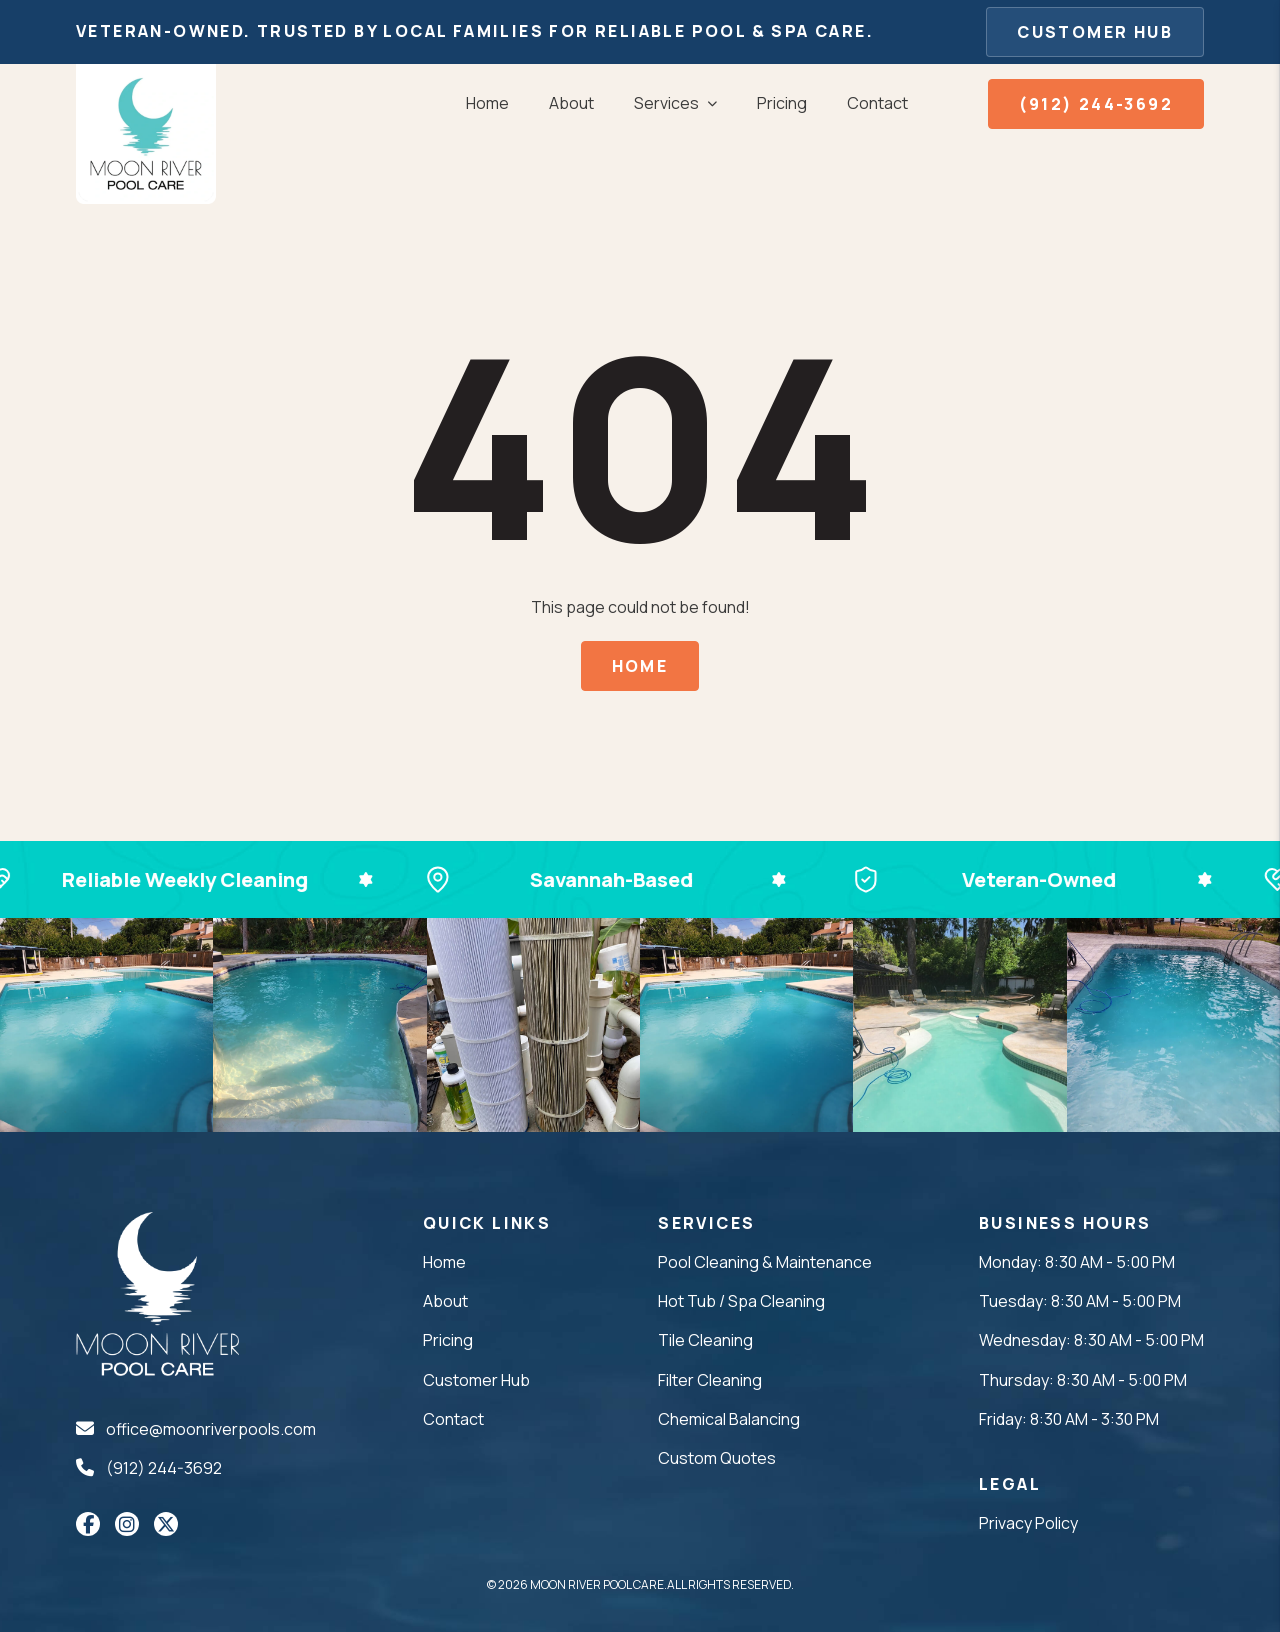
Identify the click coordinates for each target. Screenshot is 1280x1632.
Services (666, 103)
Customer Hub (1095, 32)
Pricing (782, 103)
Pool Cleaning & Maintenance (765, 1262)
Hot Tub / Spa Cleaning (741, 1301)
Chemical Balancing (729, 1419)
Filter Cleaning (710, 1380)
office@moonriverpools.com (211, 1429)
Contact (877, 103)
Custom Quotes (717, 1458)
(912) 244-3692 (1096, 104)
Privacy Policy (1028, 1523)
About (571, 103)
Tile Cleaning (705, 1340)
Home (487, 103)
